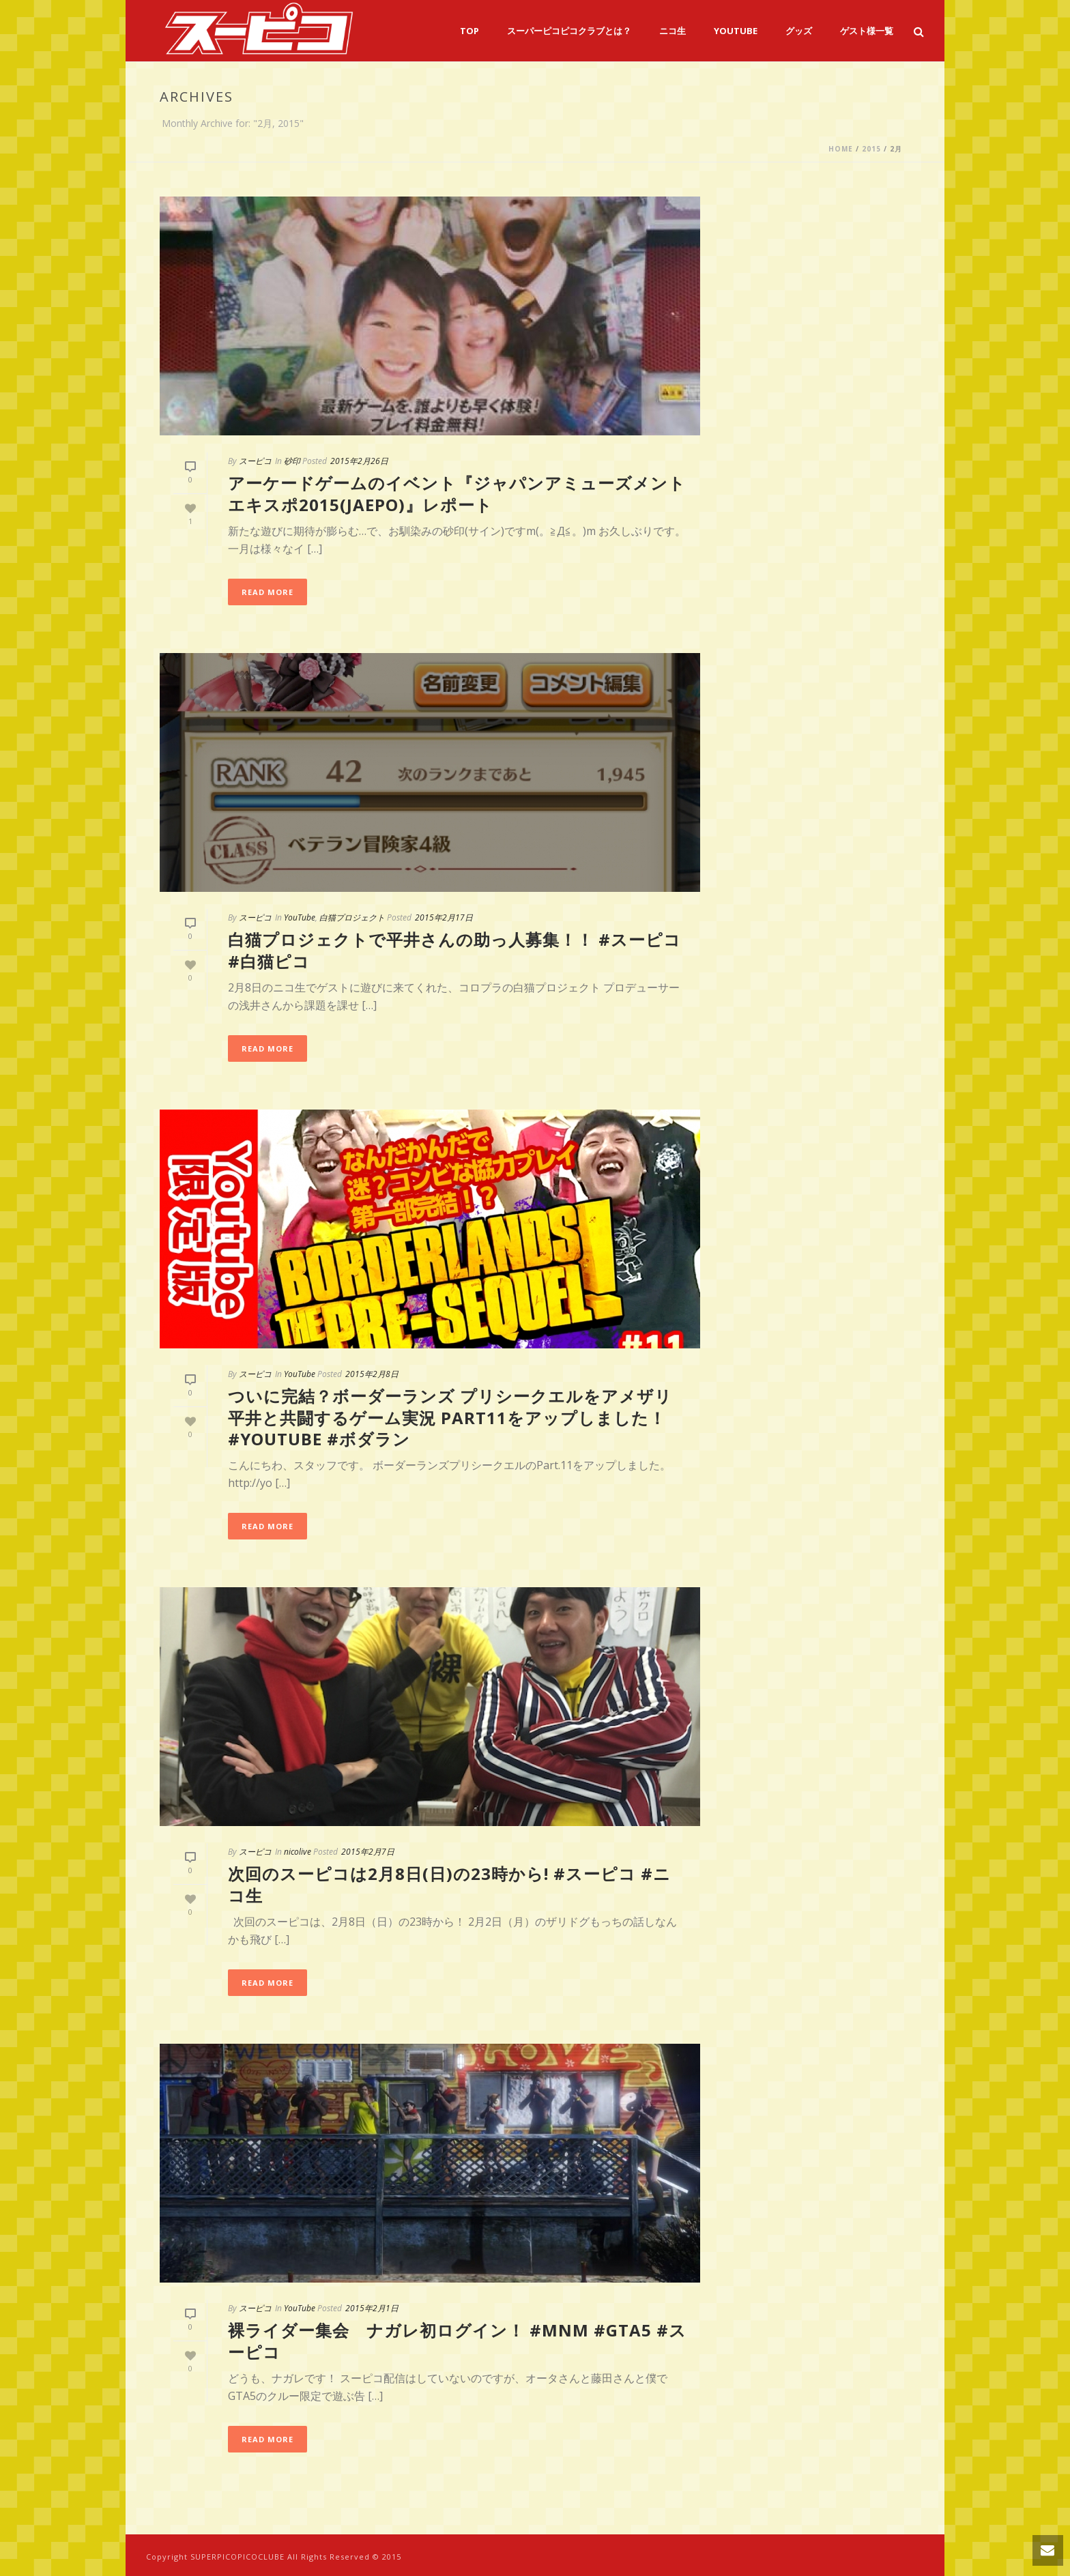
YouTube (735, 31)
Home (840, 149)
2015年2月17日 (444, 917)
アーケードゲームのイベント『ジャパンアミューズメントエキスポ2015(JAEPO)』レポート (457, 493)
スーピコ (255, 461)
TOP (469, 31)
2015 (871, 149)
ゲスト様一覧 (866, 31)
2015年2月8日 (372, 1374)
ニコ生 (672, 31)
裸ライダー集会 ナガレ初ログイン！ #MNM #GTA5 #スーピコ (457, 2340)
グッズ (798, 31)
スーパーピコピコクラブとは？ (569, 31)
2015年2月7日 (367, 1851)
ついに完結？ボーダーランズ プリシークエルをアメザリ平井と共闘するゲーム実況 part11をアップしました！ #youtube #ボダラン (450, 1417)
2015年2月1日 (372, 2308)
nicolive (297, 1851)
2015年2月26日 (359, 461)
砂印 (292, 461)
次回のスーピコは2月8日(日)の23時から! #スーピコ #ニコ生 (449, 1884)
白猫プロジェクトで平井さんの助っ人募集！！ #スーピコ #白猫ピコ (454, 950)
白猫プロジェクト (352, 917)
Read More (267, 592)
